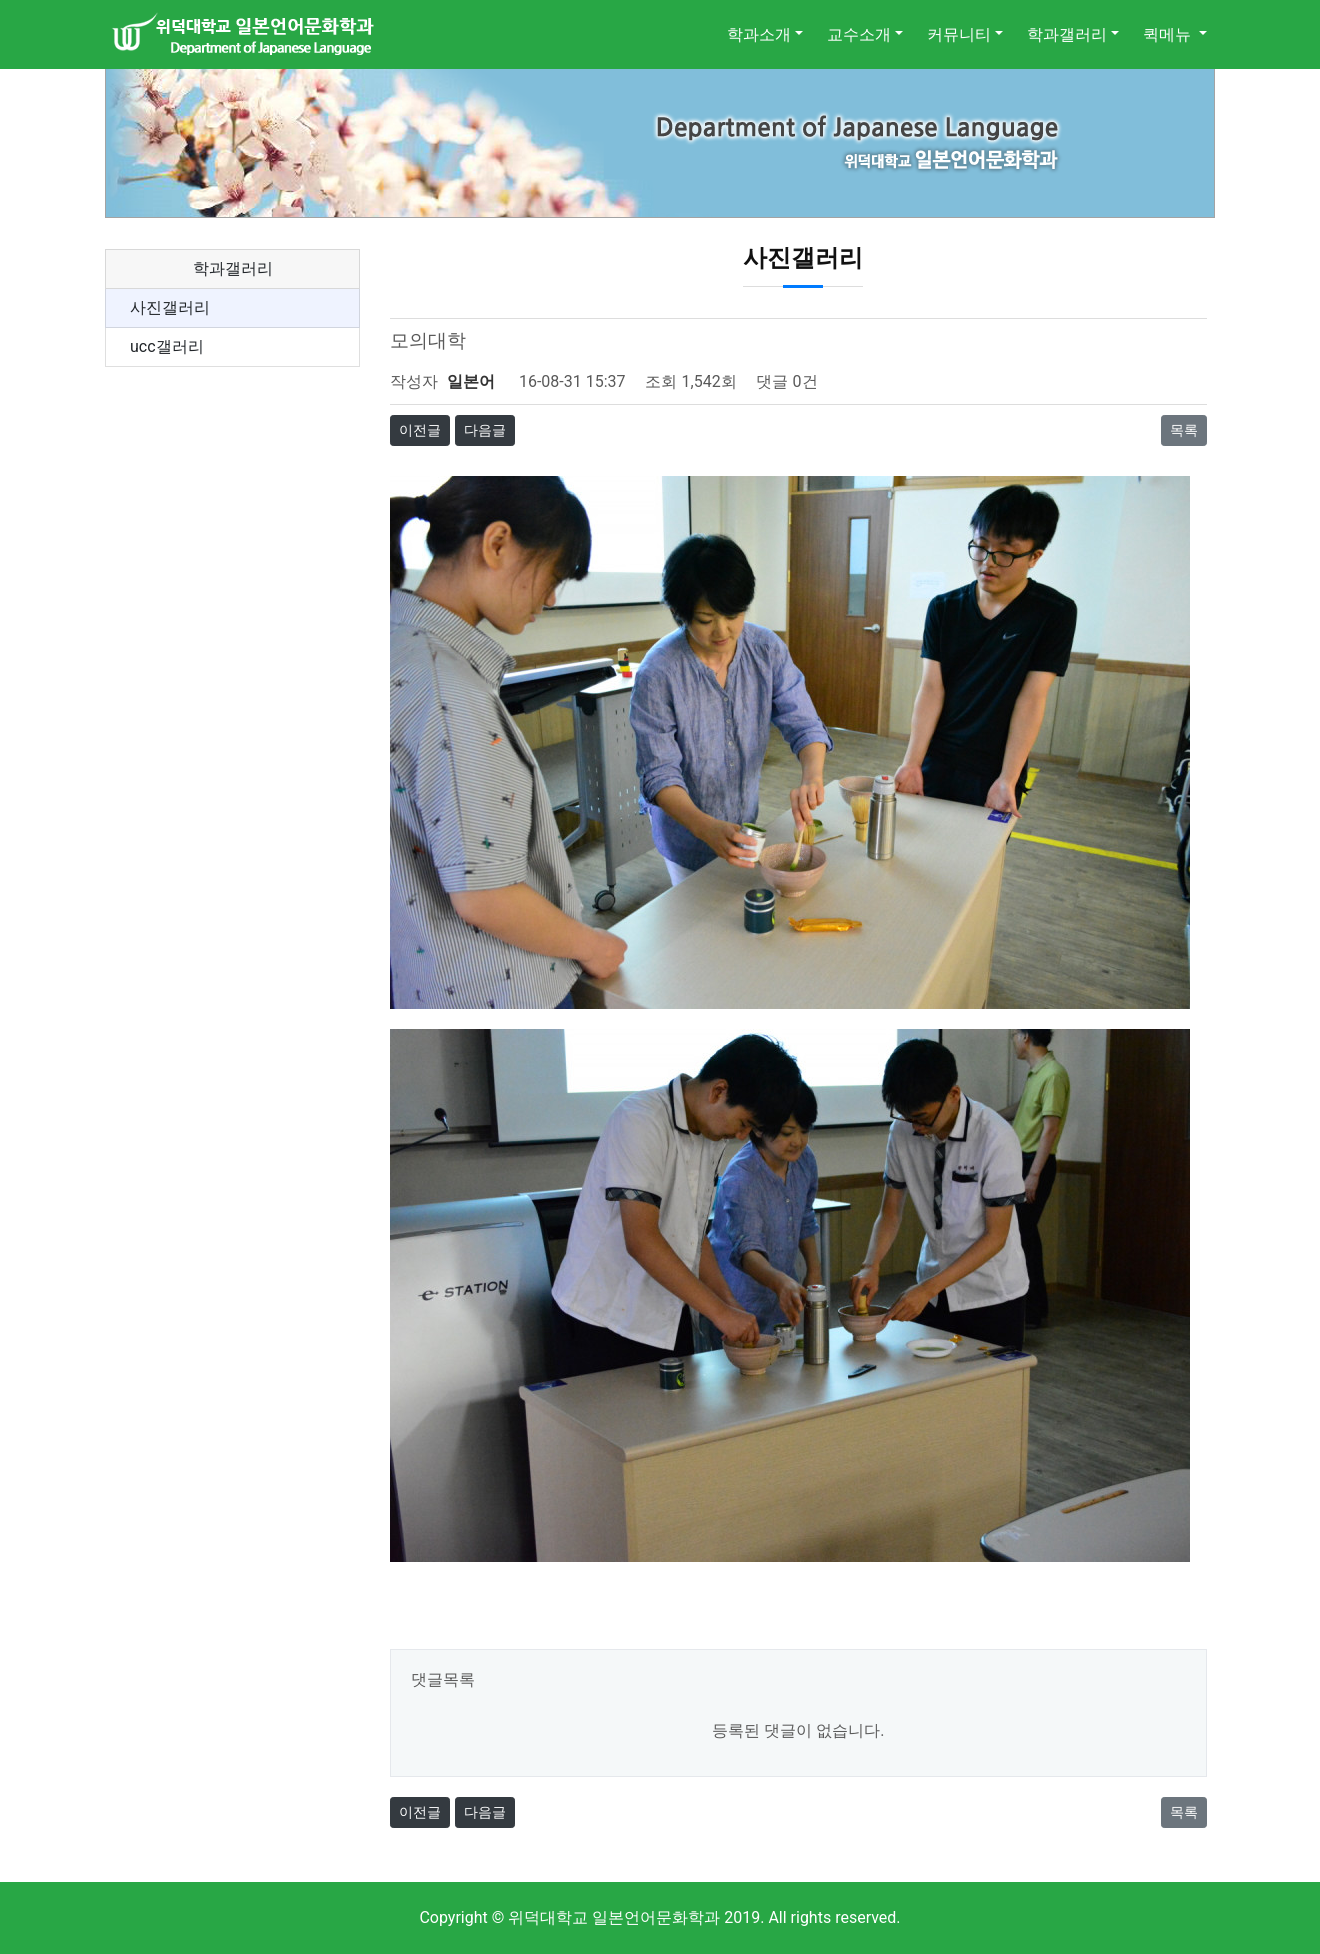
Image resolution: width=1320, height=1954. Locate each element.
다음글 (485, 430)
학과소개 (759, 34)
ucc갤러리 (167, 346)
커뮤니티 (959, 34)
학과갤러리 (1067, 34)
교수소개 (859, 34)
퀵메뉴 (1169, 34)
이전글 (420, 430)
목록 (1184, 430)
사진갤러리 (170, 307)
